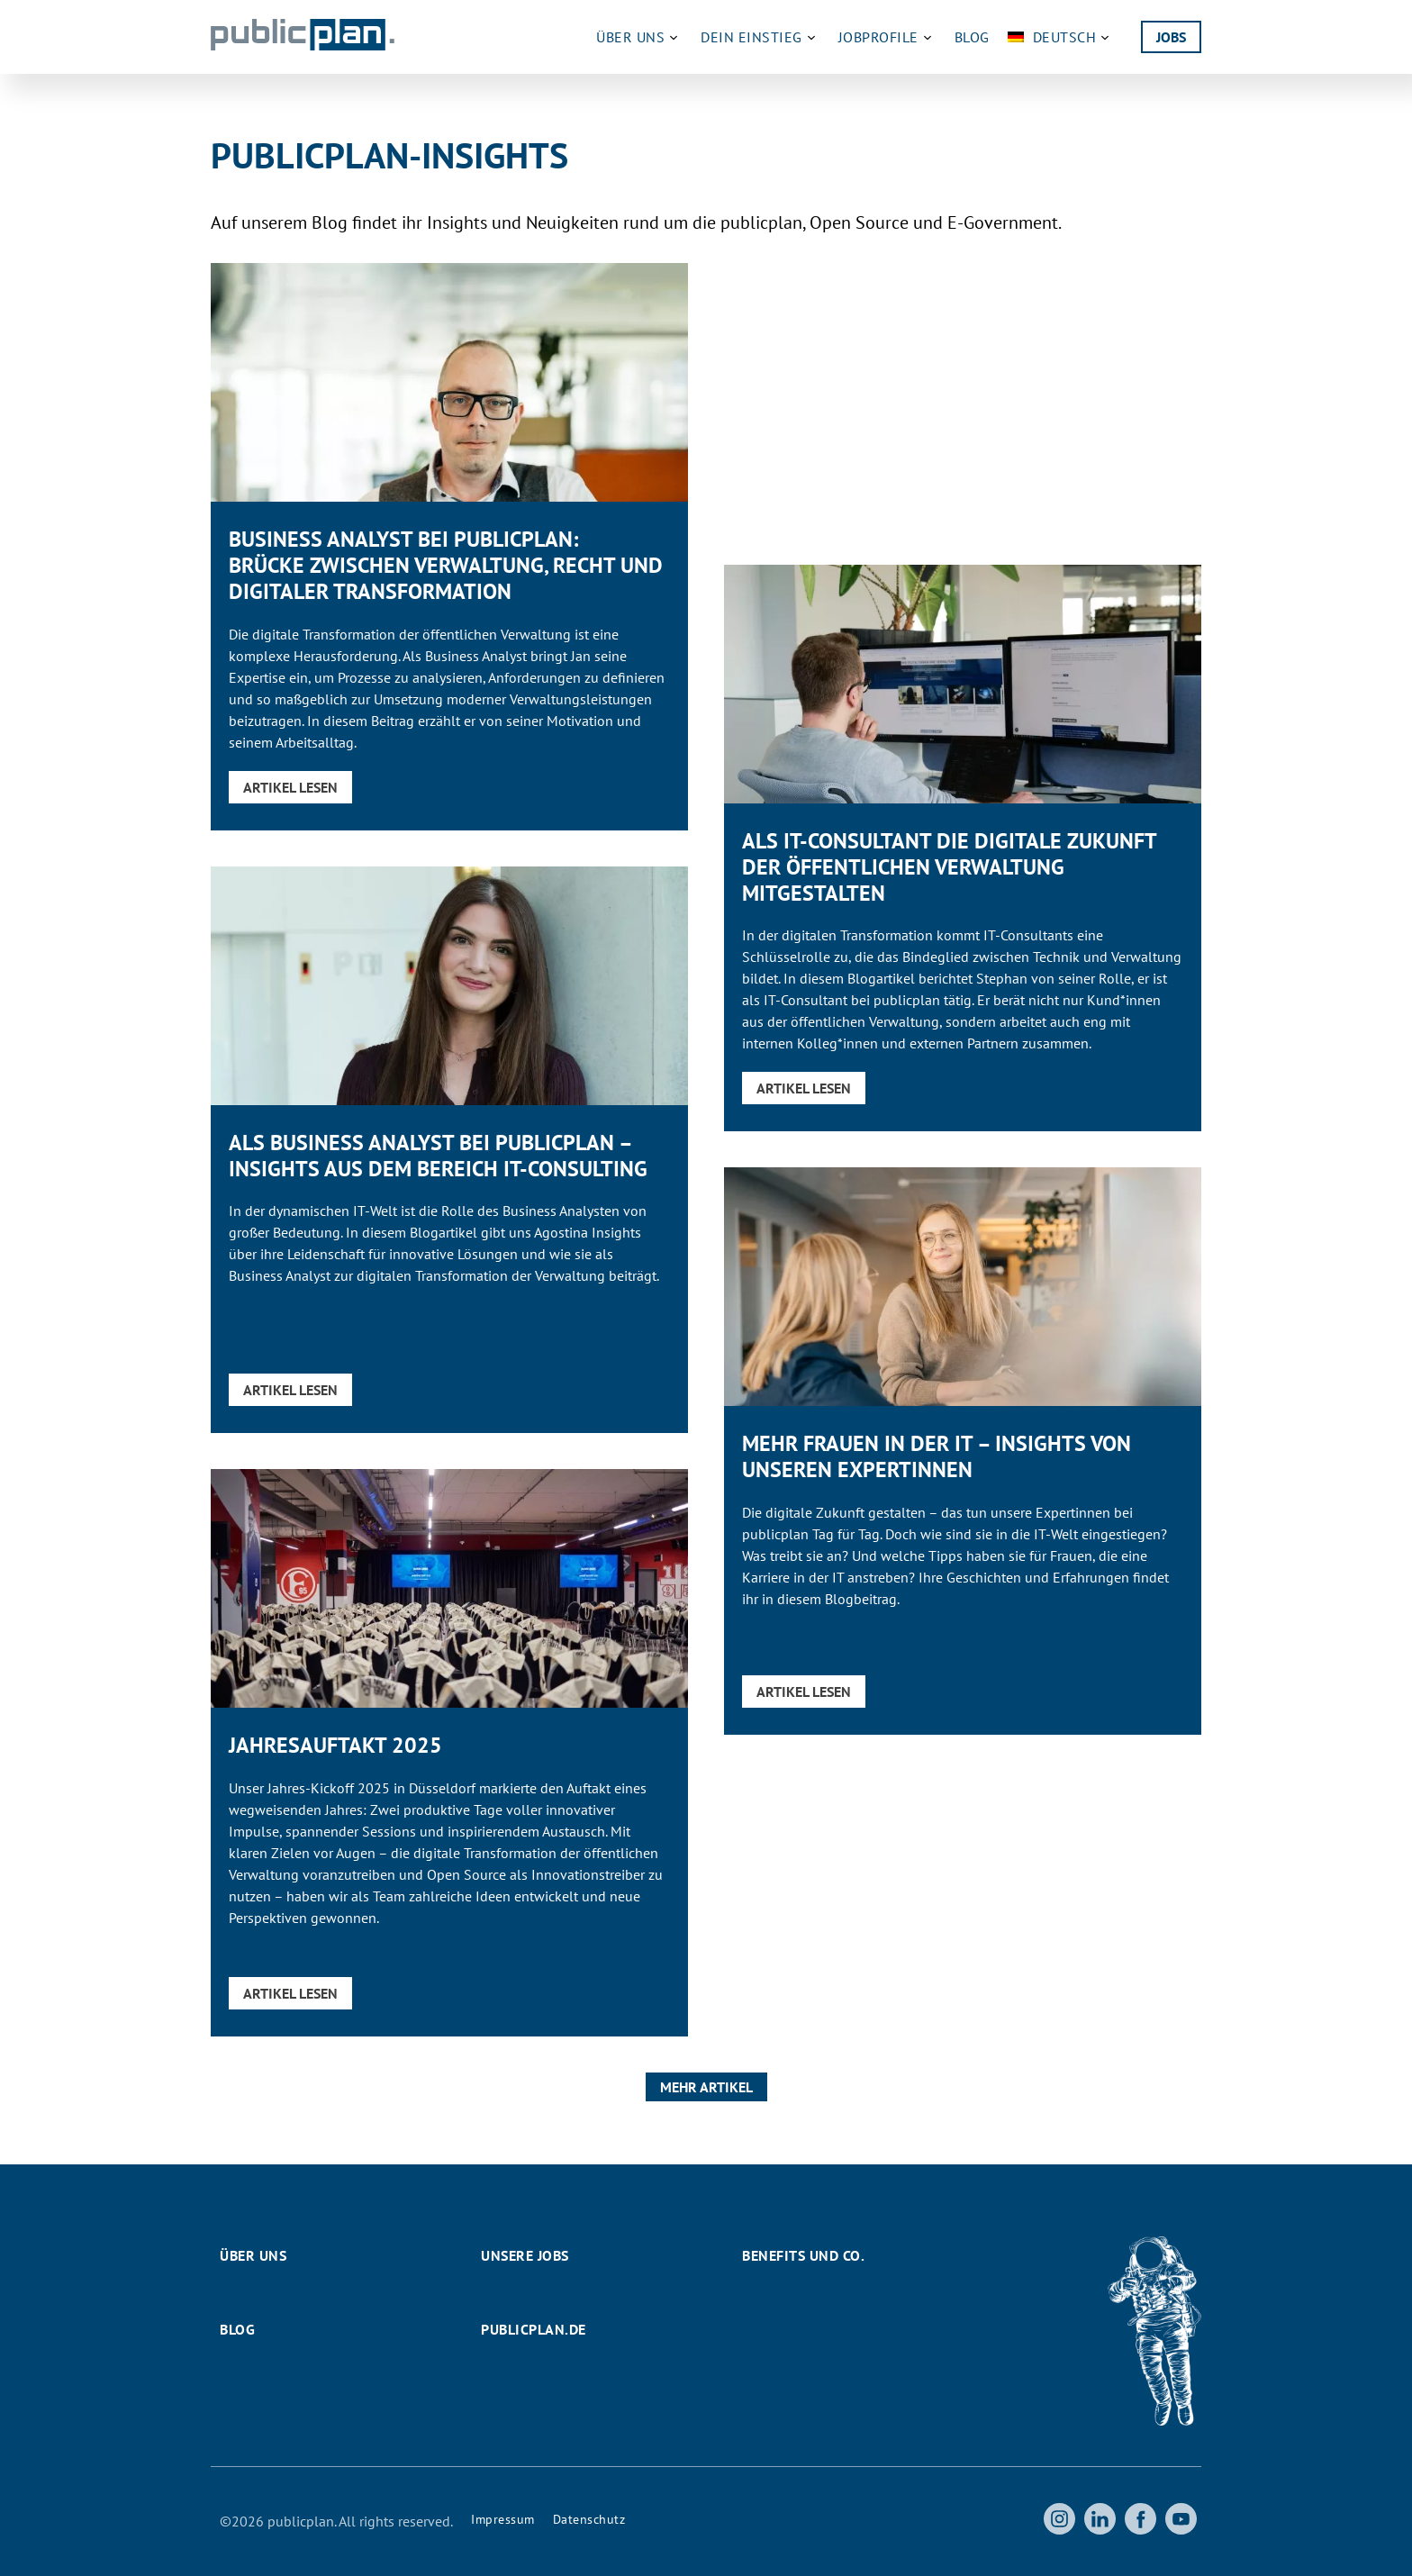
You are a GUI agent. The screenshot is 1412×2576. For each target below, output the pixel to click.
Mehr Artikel (706, 2087)
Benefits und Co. (803, 2255)
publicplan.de (533, 2329)
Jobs (1171, 37)
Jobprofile (887, 37)
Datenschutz (589, 2519)
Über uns (639, 37)
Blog (972, 37)
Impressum (503, 2519)
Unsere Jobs (525, 2255)
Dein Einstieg (760, 37)
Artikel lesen (290, 787)
